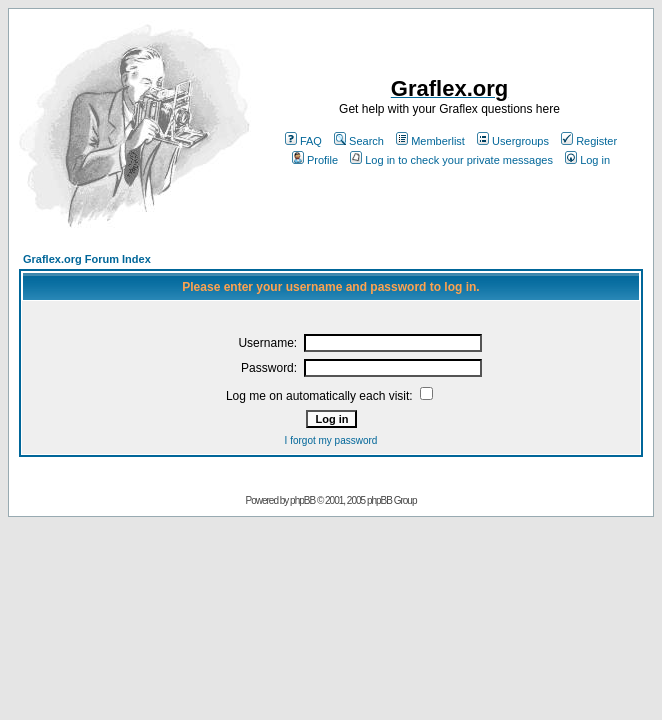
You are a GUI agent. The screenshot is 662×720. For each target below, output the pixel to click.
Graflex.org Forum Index (87, 259)
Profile (315, 160)
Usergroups (513, 141)
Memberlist (430, 141)
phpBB (302, 500)
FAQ (303, 141)
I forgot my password (331, 440)
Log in (587, 160)
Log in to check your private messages (451, 160)
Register (589, 141)
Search (359, 141)
